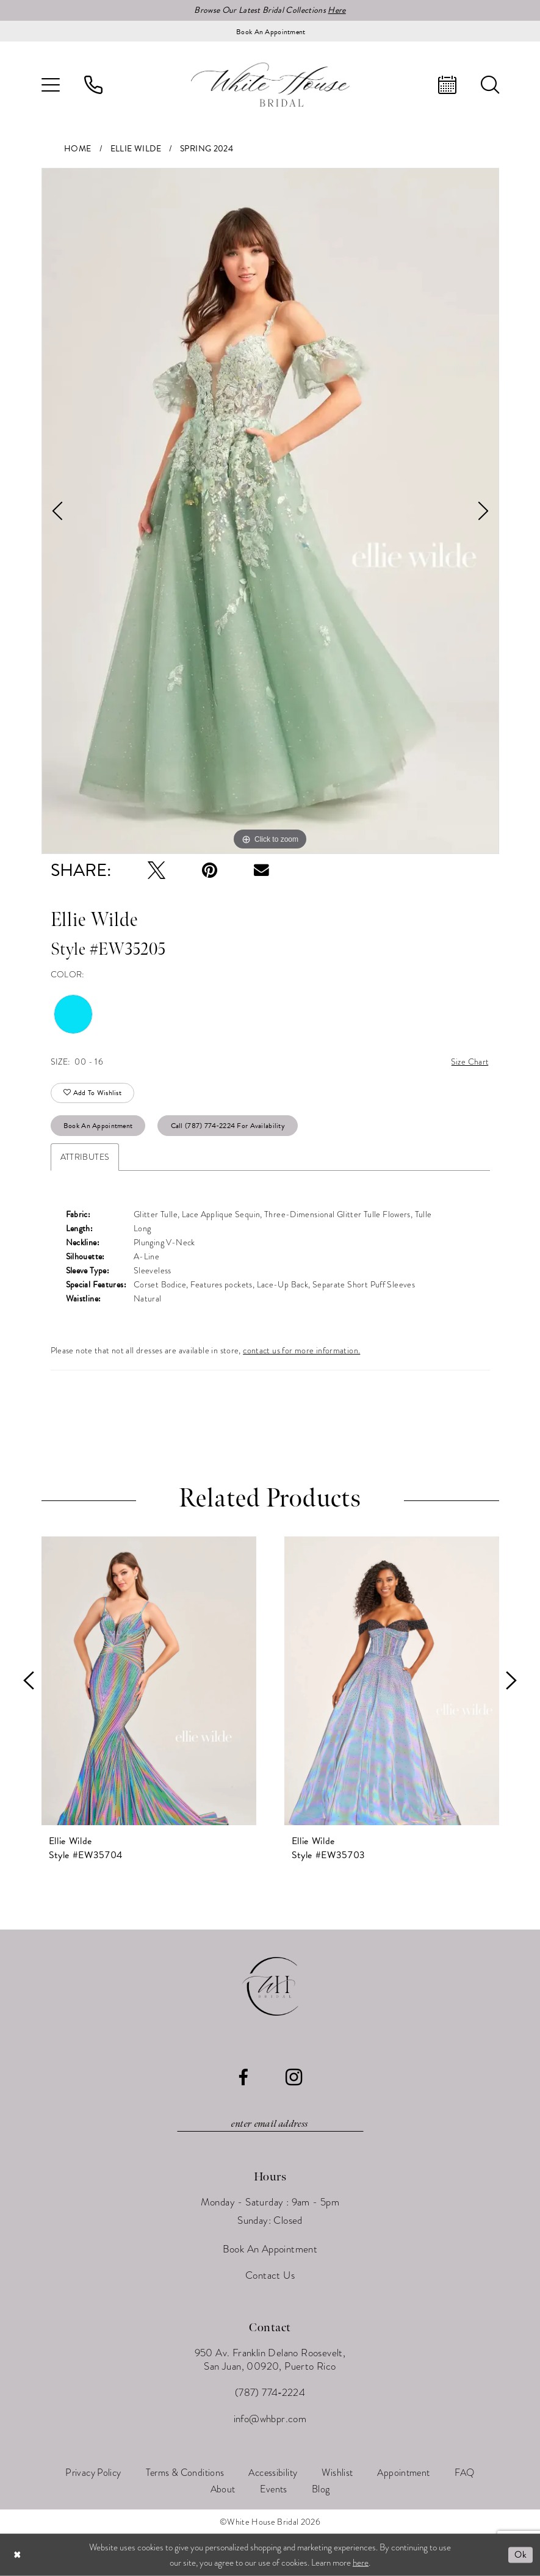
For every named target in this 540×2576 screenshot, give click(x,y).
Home (78, 148)
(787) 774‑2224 (270, 2392)
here (361, 2562)
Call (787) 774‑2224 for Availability (228, 1125)
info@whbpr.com (270, 2418)
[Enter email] (270, 2124)
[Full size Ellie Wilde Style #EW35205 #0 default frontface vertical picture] (270, 510)
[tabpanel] (270, 510)
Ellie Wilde (135, 148)
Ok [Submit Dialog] (520, 2554)
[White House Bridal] (270, 84)
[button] (50, 85)
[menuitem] (50, 85)
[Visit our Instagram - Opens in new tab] (294, 2077)
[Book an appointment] (270, 31)
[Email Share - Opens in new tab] (261, 870)
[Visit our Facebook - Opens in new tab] (243, 2077)
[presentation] (148, 1680)
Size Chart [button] (470, 1061)
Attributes (85, 1157)
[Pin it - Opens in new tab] (209, 870)
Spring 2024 (206, 148)
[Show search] (490, 85)
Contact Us (270, 2275)
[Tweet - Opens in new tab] (156, 870)
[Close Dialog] (17, 2555)
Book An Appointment (98, 1125)
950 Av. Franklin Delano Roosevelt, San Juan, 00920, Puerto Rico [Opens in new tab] (270, 2359)
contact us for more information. (301, 1350)
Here (336, 10)
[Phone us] (93, 85)
